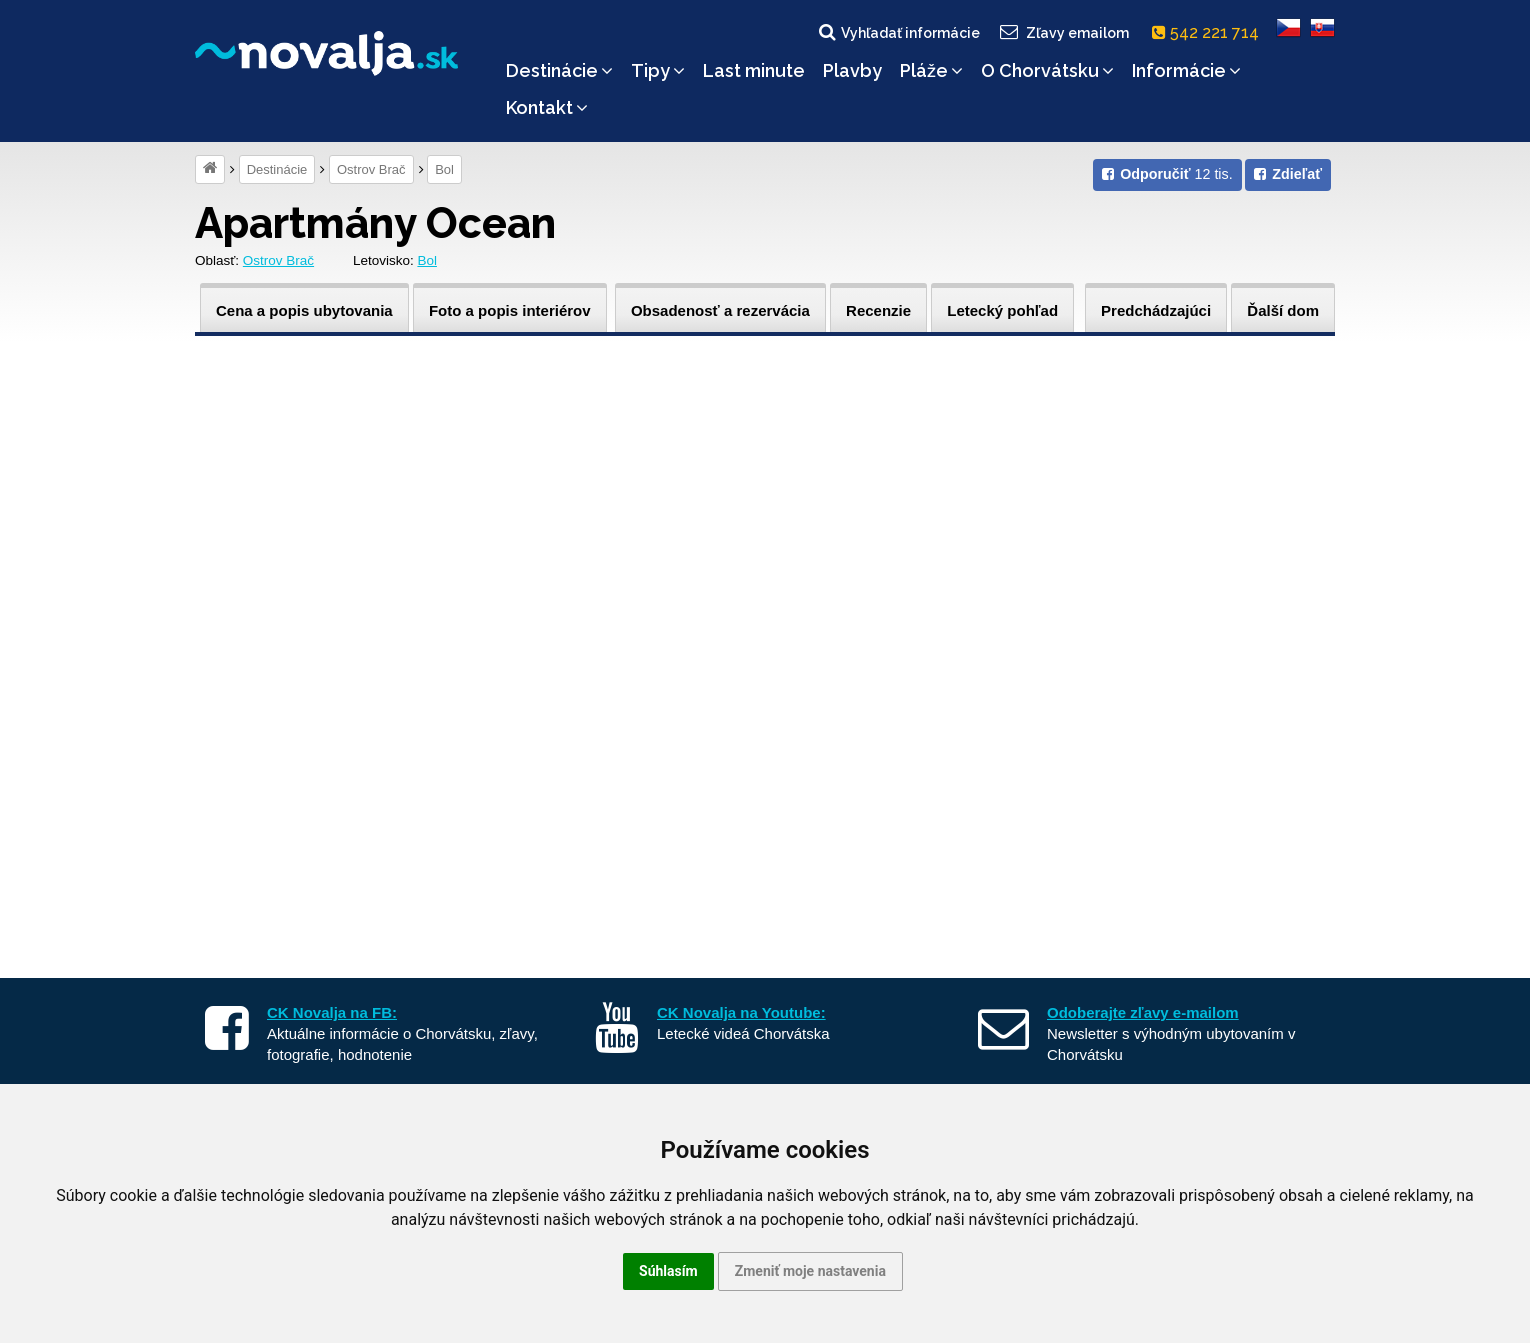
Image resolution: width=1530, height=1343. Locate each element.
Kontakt (547, 107)
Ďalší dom (1283, 310)
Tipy (658, 70)
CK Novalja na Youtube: (741, 1012)
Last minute (754, 70)
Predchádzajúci (1156, 310)
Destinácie (559, 70)
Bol (444, 169)
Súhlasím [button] (668, 1271)
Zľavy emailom (1063, 32)
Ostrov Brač (371, 169)
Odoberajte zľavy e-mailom (1143, 1012)
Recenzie (878, 310)
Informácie (1186, 70)
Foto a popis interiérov (510, 310)
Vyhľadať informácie (898, 32)
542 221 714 (1209, 32)
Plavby (852, 70)
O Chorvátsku (1047, 70)
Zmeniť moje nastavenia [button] (810, 1271)
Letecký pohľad (1002, 310)
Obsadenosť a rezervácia (720, 310)
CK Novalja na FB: (332, 1012)
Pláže (931, 70)
